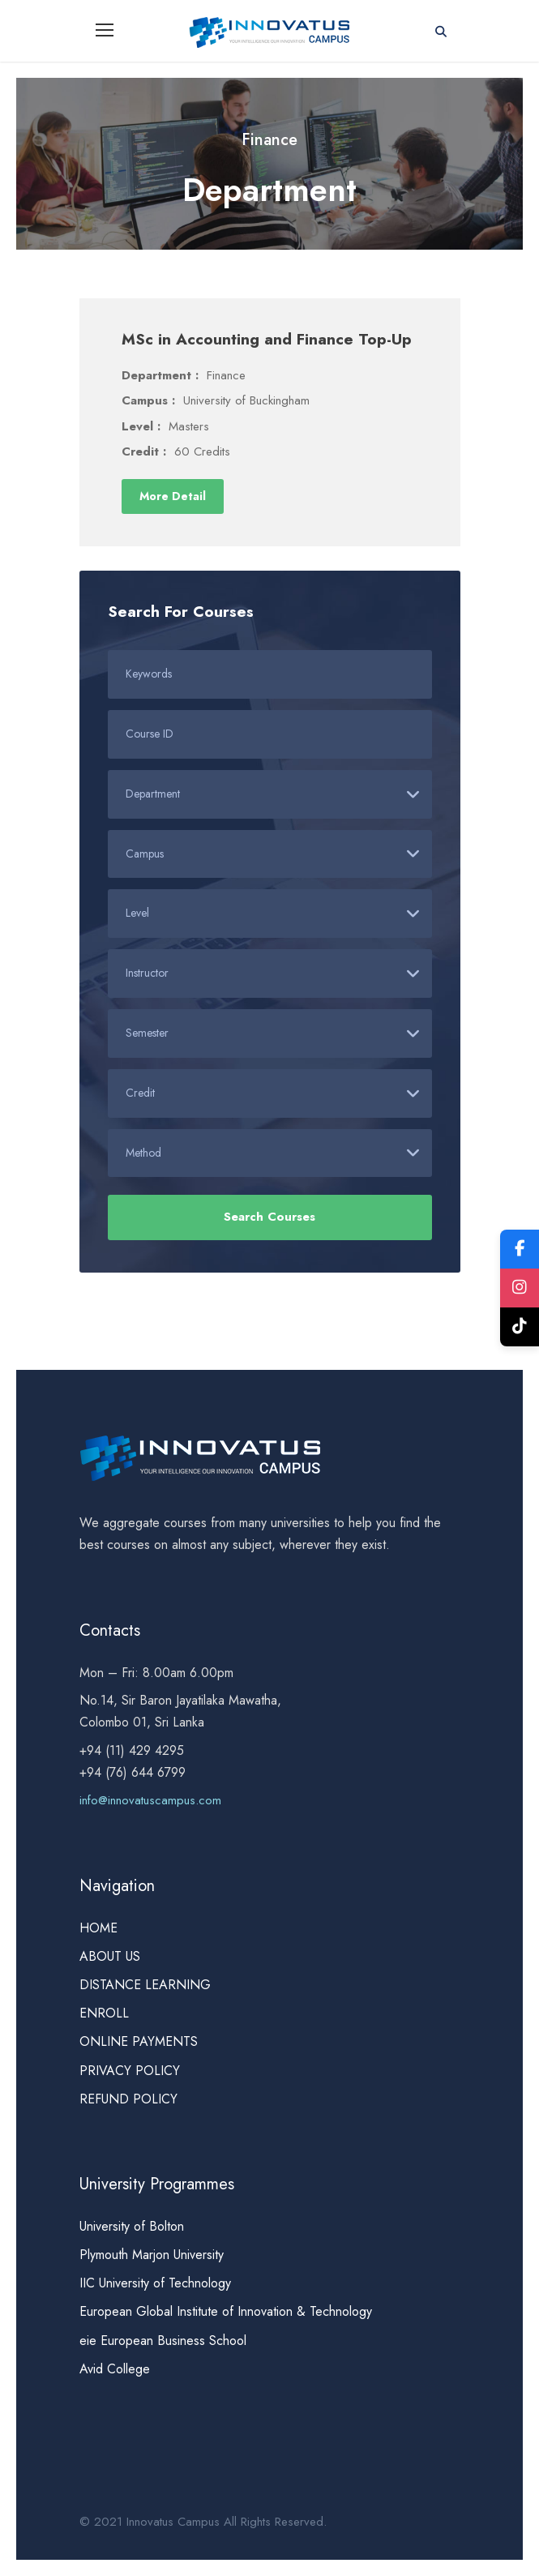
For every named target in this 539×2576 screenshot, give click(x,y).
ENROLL (104, 2013)
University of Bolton (131, 2226)
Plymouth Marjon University (153, 2254)
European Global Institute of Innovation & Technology (225, 2311)
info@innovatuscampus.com (150, 1800)
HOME (98, 1928)
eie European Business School (162, 2340)
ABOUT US (109, 1956)
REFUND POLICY (128, 2099)
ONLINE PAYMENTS (138, 2041)
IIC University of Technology (155, 2283)
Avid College (114, 2369)
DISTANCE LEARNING (145, 1984)
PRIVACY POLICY (129, 2070)
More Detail (172, 496)
